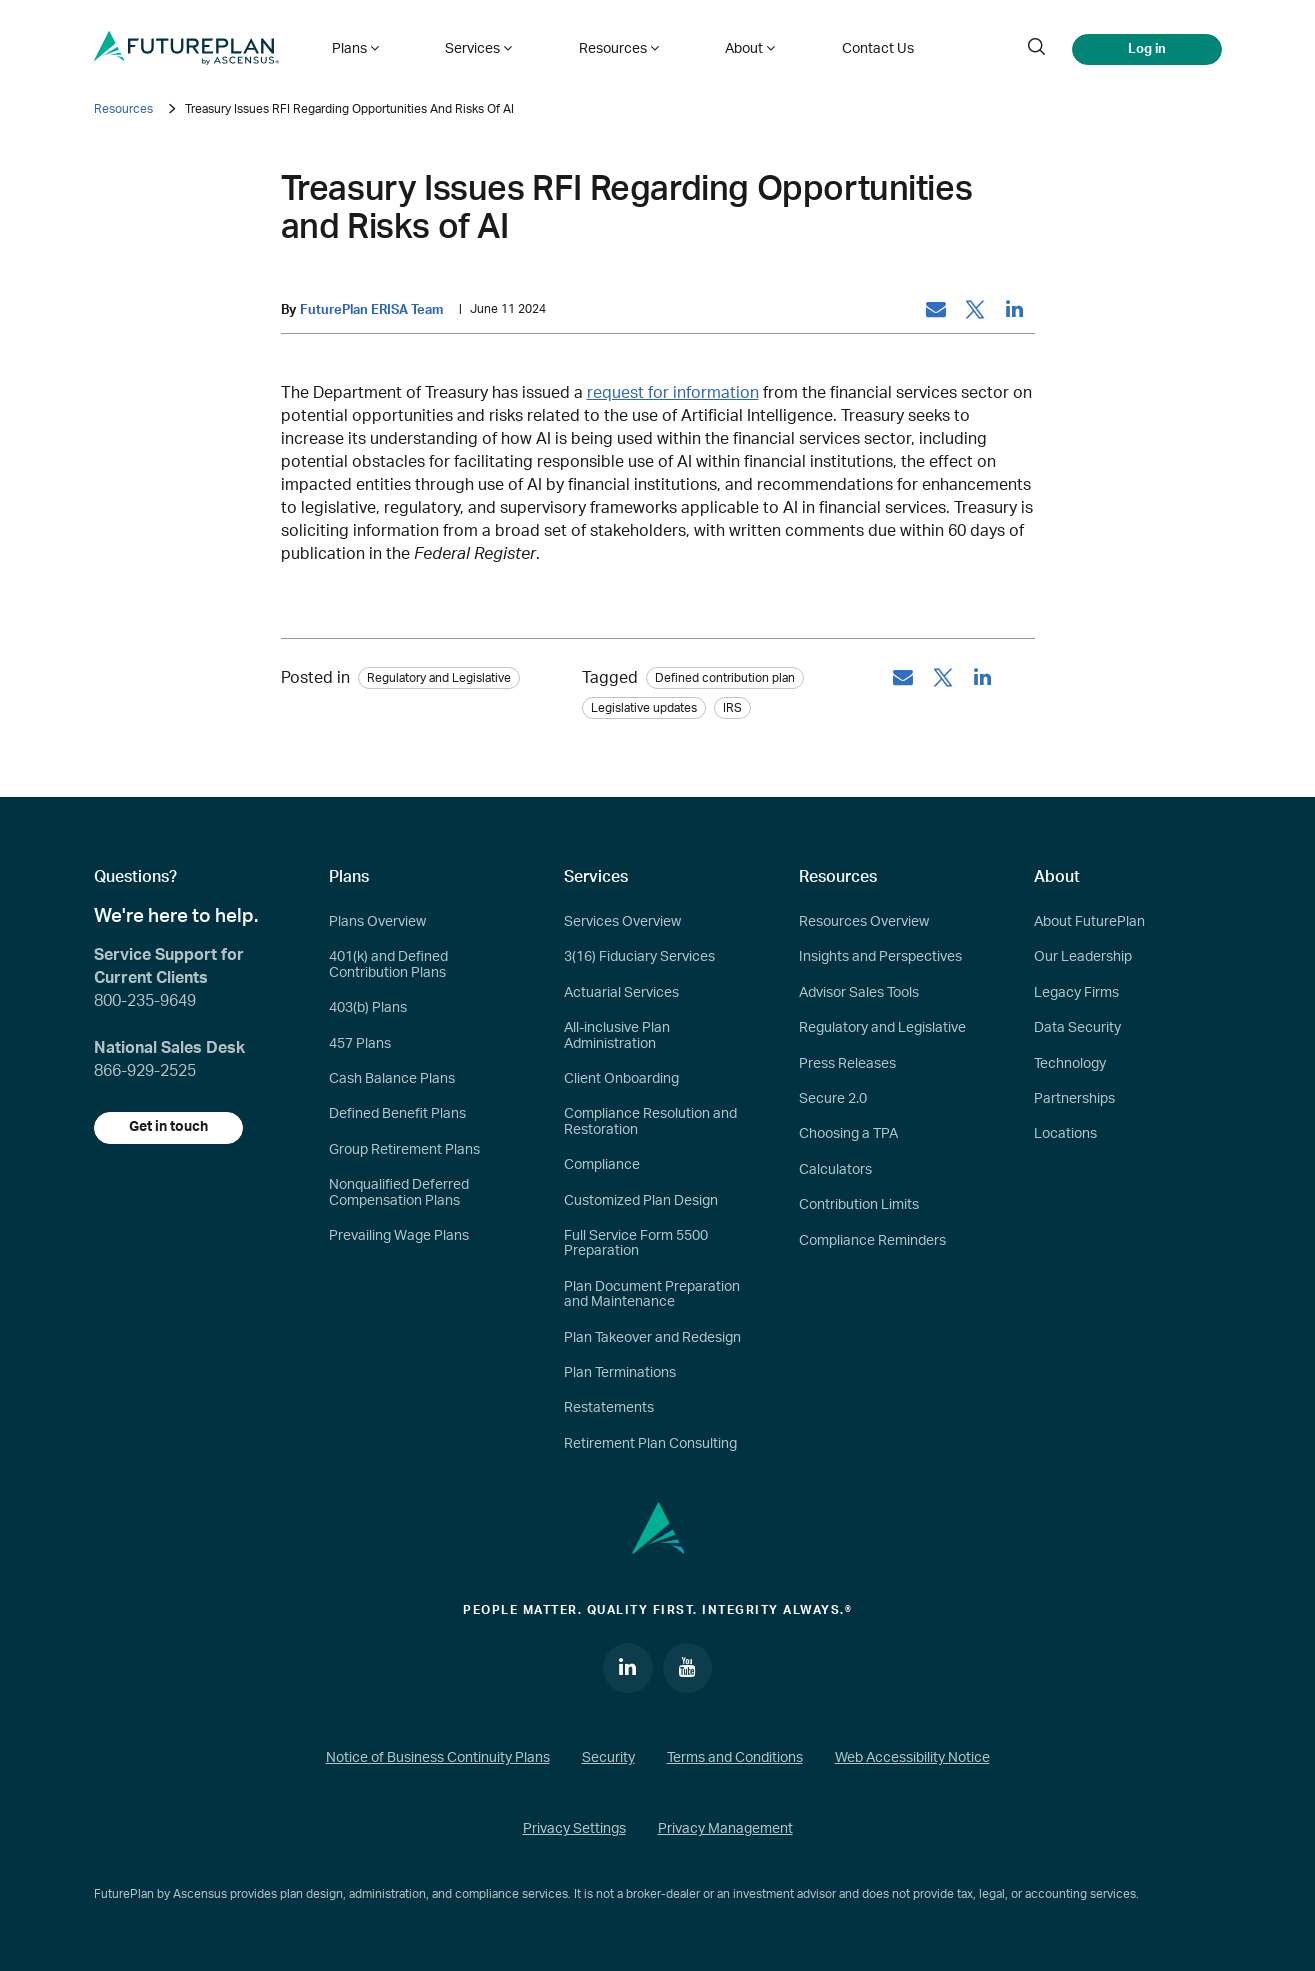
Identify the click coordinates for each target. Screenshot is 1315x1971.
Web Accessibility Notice (912, 1758)
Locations (1065, 1135)
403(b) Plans (368, 1008)
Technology (1070, 1064)
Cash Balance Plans (392, 1079)
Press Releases (847, 1064)
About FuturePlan (1089, 922)
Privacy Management (725, 1830)
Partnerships (1074, 1099)
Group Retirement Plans (404, 1150)
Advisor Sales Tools (859, 993)
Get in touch (168, 1128)
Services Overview (622, 922)
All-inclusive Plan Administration (617, 1035)
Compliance (602, 1165)
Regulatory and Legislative (882, 1028)
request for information (673, 393)
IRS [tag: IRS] (732, 708)
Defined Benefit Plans (397, 1115)
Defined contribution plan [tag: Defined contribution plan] (725, 678)
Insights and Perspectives (880, 958)
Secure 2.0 (833, 1099)
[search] (1037, 48)
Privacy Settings (574, 1830)
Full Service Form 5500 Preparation (636, 1243)
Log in (1147, 48)
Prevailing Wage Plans (399, 1236)
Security (608, 1758)
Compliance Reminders (872, 1241)
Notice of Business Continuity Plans (438, 1758)
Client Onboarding (621, 1079)
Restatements (609, 1409)
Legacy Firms (1076, 993)
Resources (123, 109)
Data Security (1077, 1028)
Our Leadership (1083, 958)
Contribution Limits (859, 1205)
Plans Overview (377, 922)
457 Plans (360, 1044)
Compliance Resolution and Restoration (650, 1122)
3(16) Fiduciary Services (639, 958)
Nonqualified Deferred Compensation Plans (399, 1192)
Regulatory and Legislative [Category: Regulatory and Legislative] (439, 678)
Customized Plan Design (641, 1201)
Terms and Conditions (735, 1758)
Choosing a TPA (848, 1135)
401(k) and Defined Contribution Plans (388, 965)
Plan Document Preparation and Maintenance (652, 1294)
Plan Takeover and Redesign (652, 1338)
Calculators (835, 1170)
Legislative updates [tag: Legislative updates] (644, 708)
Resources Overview (864, 922)
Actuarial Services (621, 993)
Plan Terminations (620, 1373)
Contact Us (867, 48)
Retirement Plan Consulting (650, 1444)
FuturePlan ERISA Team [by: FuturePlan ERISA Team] (371, 310)
